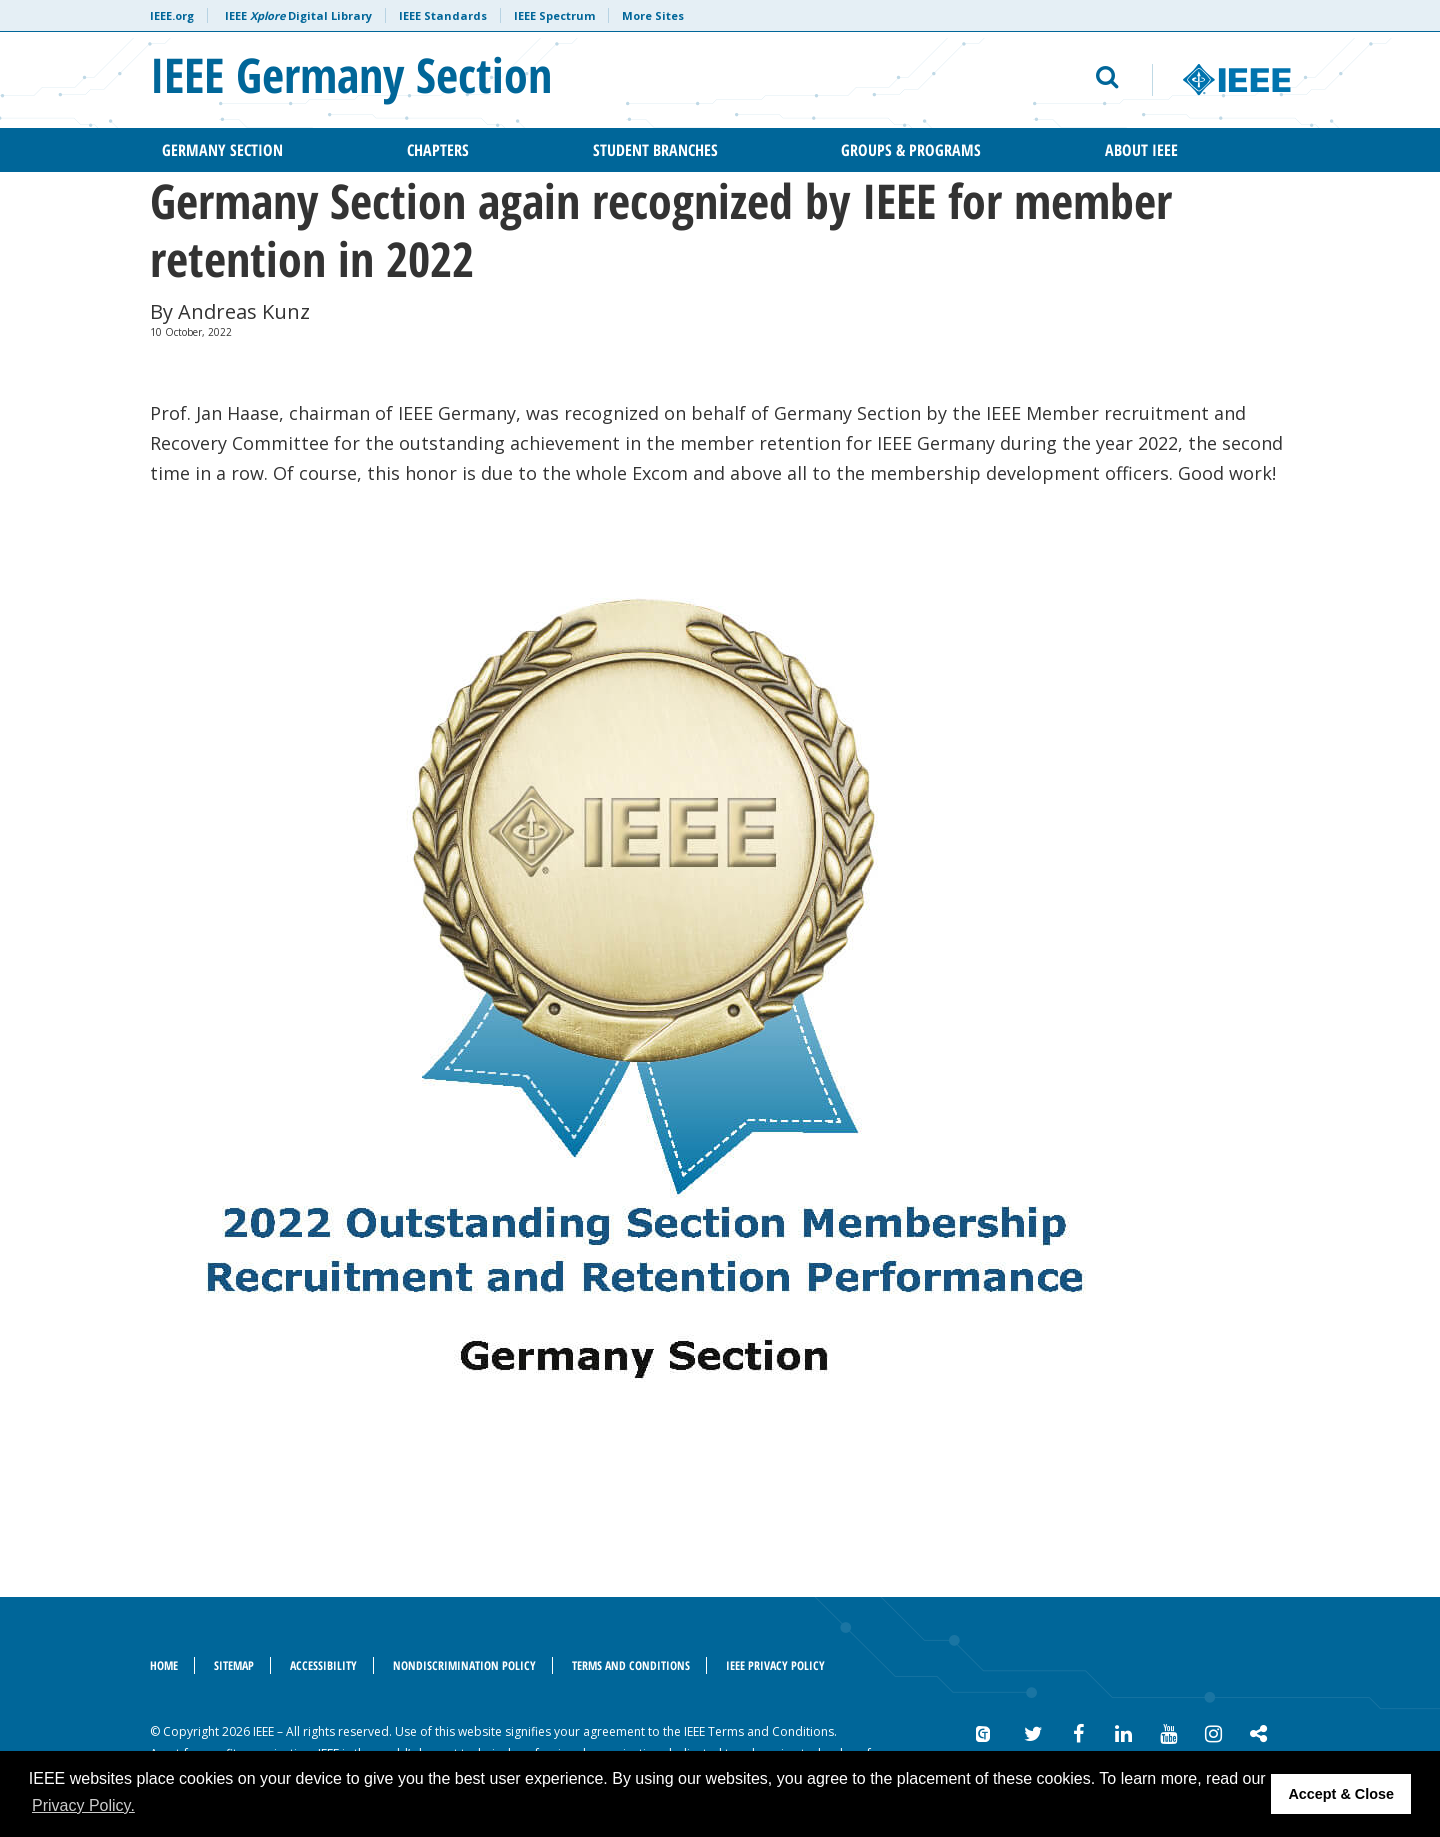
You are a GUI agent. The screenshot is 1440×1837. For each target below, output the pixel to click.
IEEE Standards (443, 15)
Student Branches (655, 150)
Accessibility (323, 1665)
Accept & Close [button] (1341, 1794)
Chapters (438, 150)
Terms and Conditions (631, 1665)
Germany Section (222, 150)
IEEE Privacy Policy (775, 1665)
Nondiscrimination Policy (464, 1665)
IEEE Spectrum (554, 15)
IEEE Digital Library (298, 15)
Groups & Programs (911, 150)
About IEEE (1141, 150)
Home (164, 1665)
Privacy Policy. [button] (83, 1805)
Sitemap (234, 1665)
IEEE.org (172, 15)
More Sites (653, 15)
